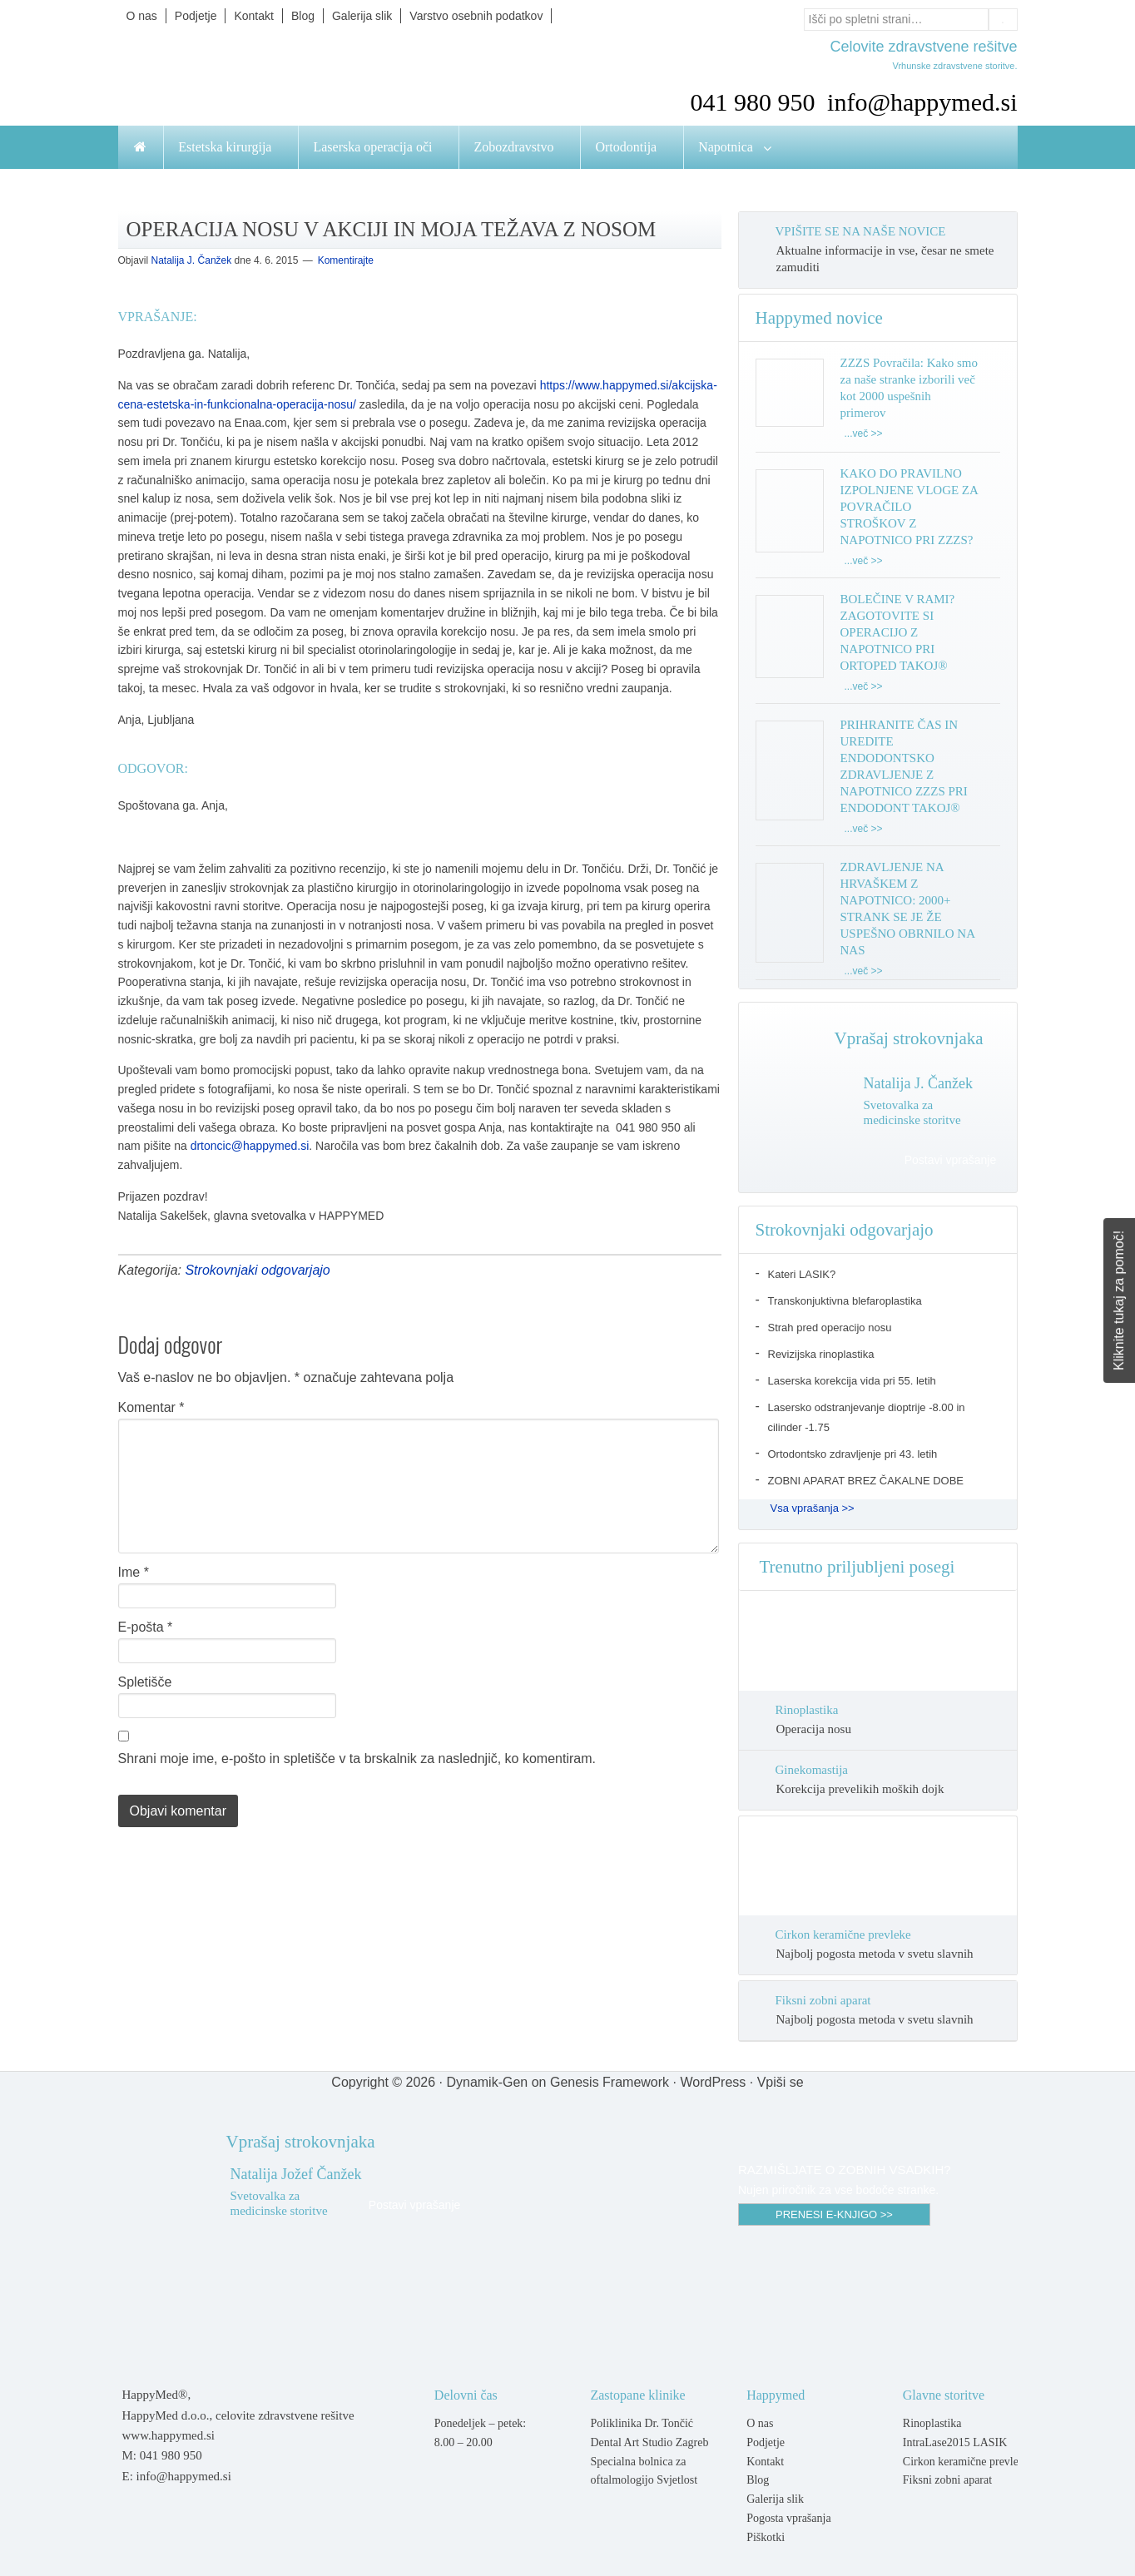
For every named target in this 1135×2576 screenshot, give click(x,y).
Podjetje (765, 2442)
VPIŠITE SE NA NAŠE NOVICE (861, 231)
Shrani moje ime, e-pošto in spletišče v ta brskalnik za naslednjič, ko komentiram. (357, 1758)
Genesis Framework (609, 2082)
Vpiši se (780, 2082)
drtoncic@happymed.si (250, 1145)
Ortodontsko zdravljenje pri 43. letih (853, 1454)
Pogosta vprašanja (788, 2518)
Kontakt (765, 2461)
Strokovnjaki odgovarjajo (257, 1270)
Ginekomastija (812, 1769)
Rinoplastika (807, 1710)
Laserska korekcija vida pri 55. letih (852, 1381)
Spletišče (145, 1682)
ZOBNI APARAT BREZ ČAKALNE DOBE (866, 1480)
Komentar (151, 1407)
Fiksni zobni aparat (823, 2000)
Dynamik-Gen (487, 2082)
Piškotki (765, 2537)
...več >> (864, 433)
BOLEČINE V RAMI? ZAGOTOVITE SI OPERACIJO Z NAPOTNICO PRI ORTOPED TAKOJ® (897, 632)
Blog (757, 2480)
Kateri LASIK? (802, 1274)
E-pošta (145, 1627)
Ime (133, 1572)
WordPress (713, 2082)
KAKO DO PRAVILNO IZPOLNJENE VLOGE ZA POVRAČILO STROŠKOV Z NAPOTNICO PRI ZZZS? (909, 507)
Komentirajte (346, 260)
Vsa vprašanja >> (813, 1508)
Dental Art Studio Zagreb (649, 2442)
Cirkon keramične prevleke (843, 1934)
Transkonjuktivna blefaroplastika (845, 1301)
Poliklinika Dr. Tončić (641, 2423)
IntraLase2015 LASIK (955, 2442)
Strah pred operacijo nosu (830, 1327)
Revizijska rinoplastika (821, 1354)
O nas (759, 2423)
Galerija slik (775, 2499)
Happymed (284, 77)
